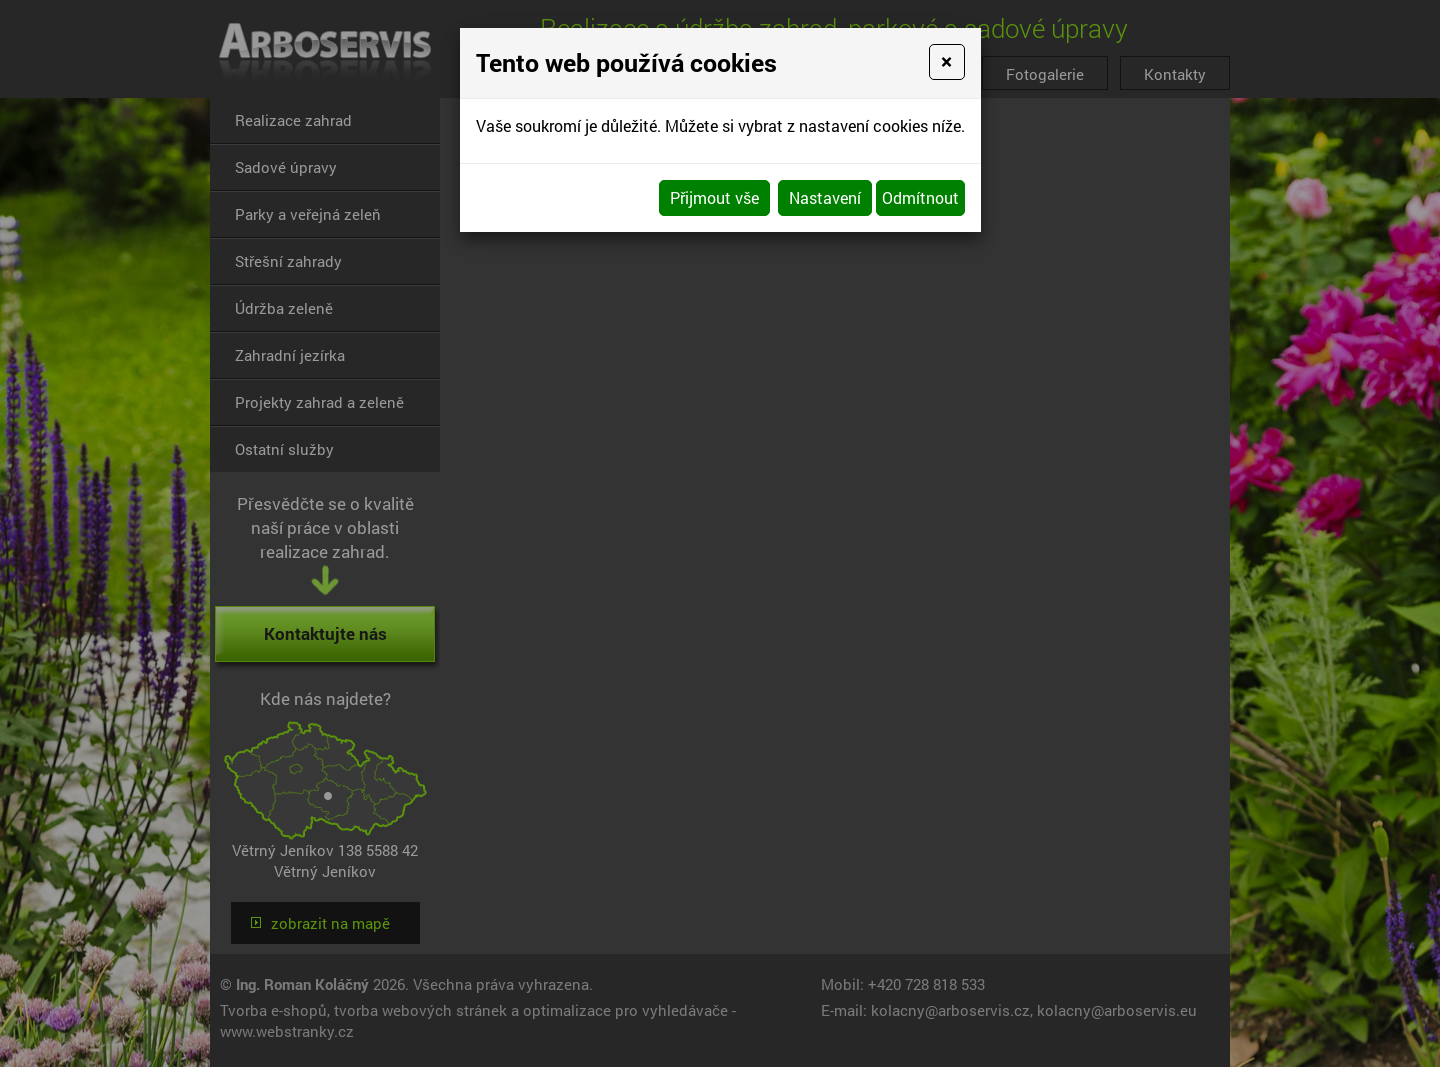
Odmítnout (920, 197)
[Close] (946, 62)
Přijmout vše (714, 197)
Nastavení (825, 197)
